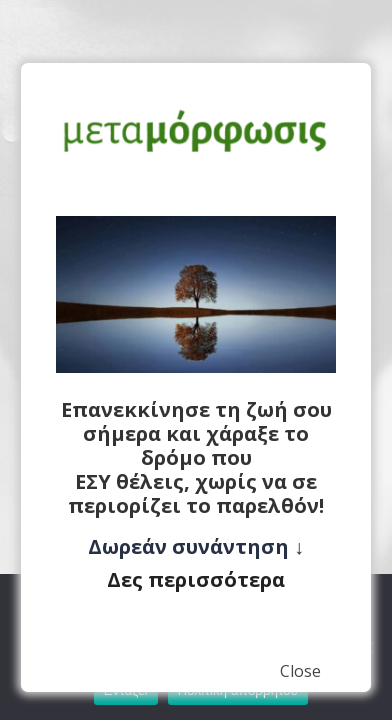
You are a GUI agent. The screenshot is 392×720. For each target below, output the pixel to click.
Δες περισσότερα (196, 579)
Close (300, 671)
